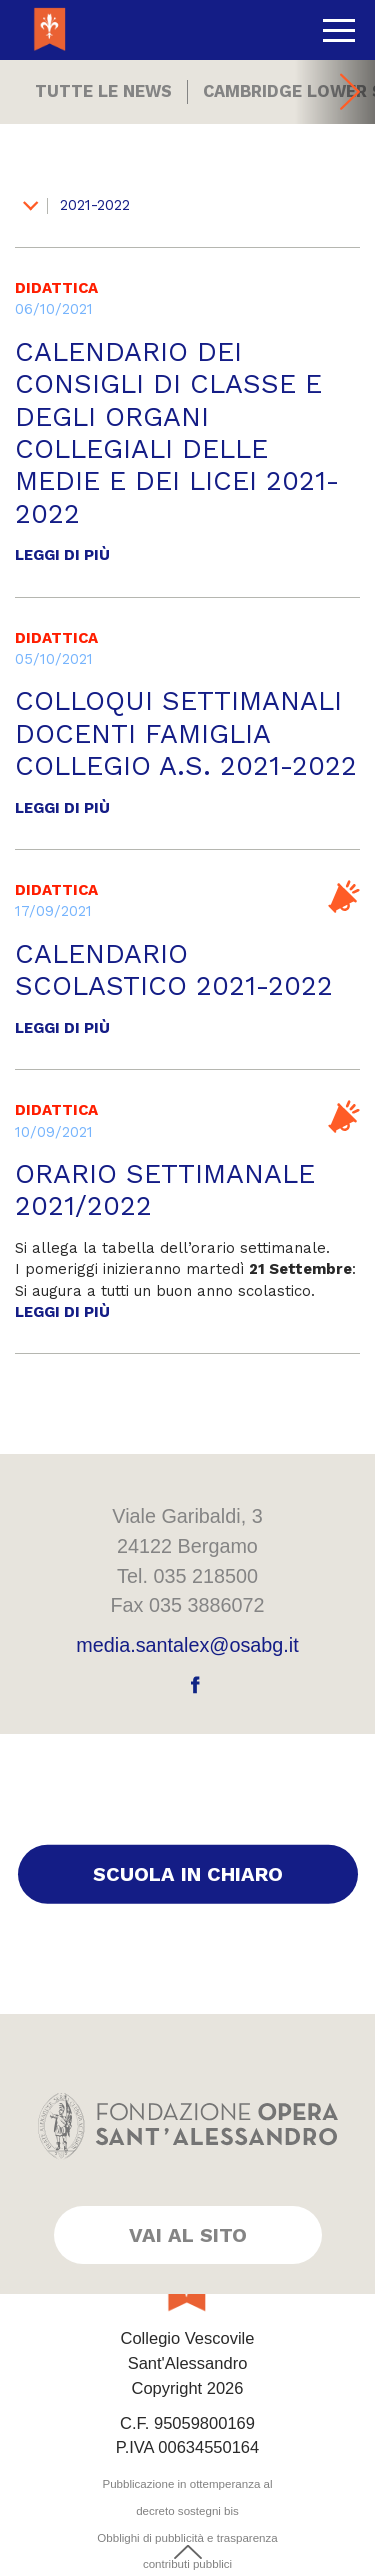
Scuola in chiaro (188, 1874)
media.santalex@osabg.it (187, 1645)
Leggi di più (62, 555)
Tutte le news (103, 91)
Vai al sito (188, 2235)
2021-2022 (76, 205)
